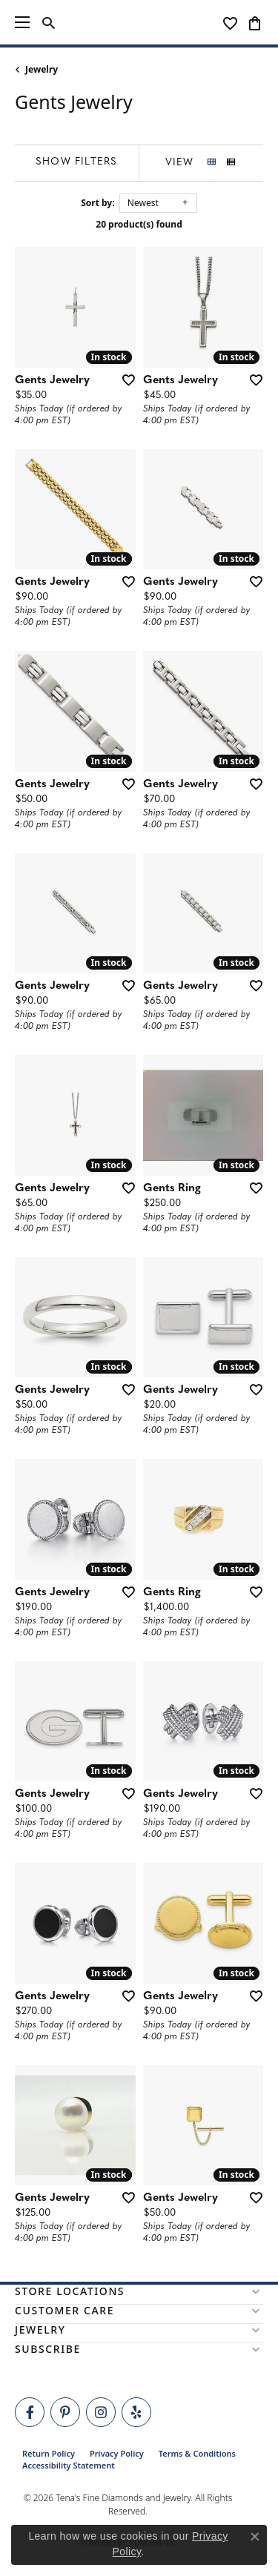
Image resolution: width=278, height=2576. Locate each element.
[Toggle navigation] (22, 22)
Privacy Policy (117, 2453)
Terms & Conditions (197, 2453)
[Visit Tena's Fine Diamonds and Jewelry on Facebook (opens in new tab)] (29, 2412)
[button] (48, 22)
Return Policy (48, 2453)
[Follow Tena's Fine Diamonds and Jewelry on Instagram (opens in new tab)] (101, 2412)
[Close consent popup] (255, 2536)
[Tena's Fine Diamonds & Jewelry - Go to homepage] (139, 22)
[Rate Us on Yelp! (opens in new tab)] (136, 2412)
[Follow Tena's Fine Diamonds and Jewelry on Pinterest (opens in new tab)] (65, 2412)
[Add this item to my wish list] (124, 379)
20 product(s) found (139, 224)
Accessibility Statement (68, 2465)
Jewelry (41, 69)
